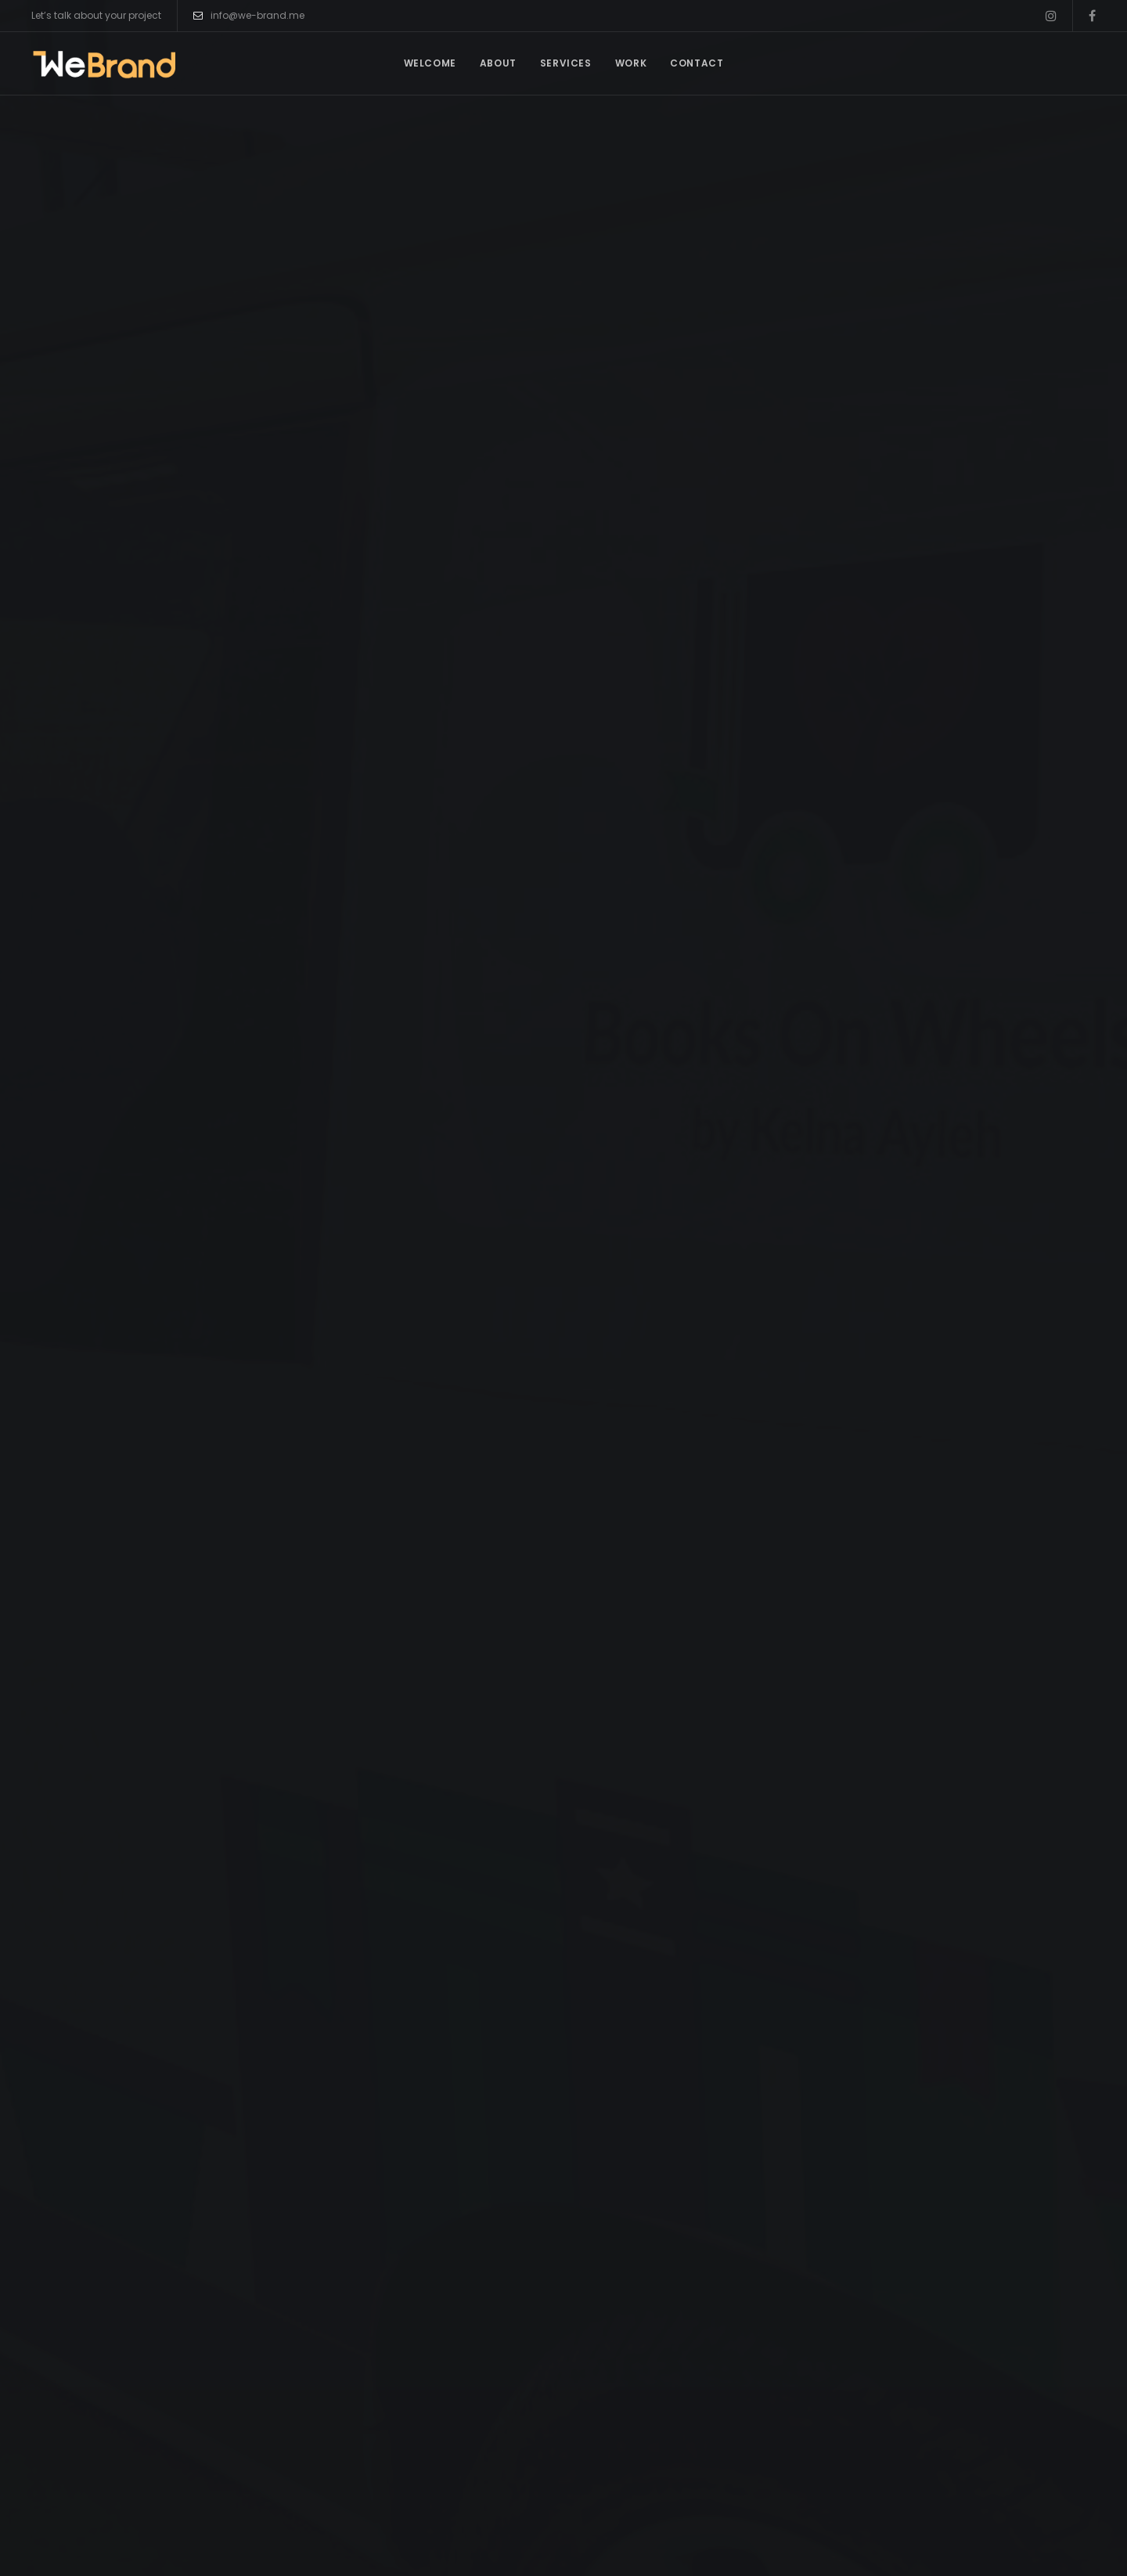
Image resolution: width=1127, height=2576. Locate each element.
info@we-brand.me (248, 15)
